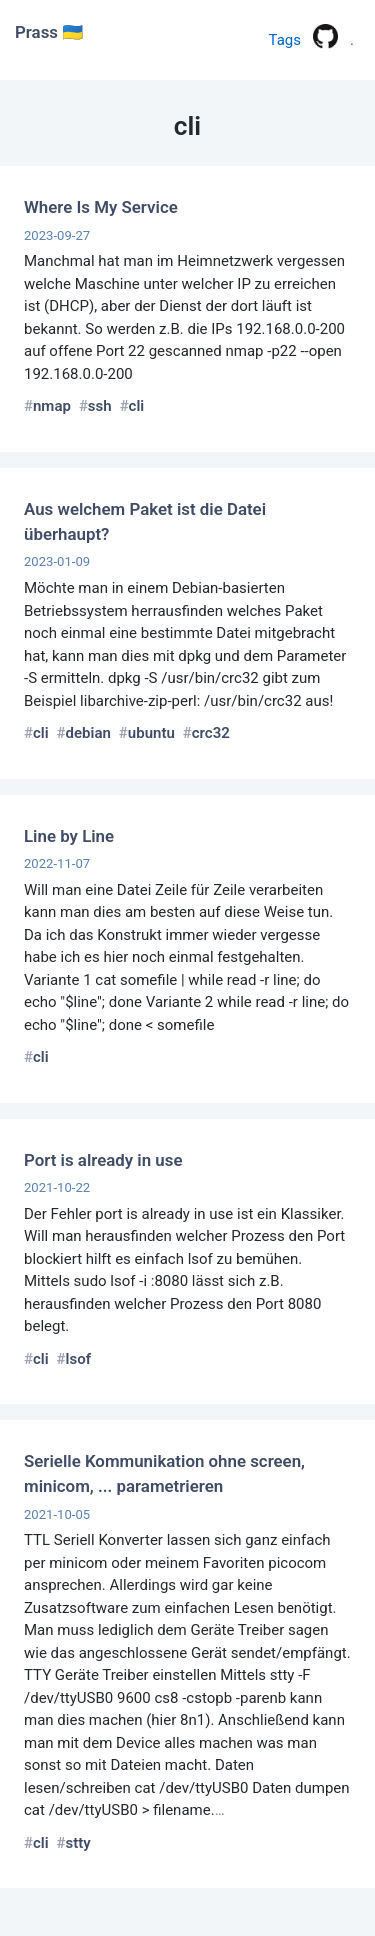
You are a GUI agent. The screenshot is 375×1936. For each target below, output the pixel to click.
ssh (100, 406)
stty (78, 1843)
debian (88, 733)
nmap (52, 406)
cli (137, 406)
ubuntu (151, 733)
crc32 (211, 733)
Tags (285, 40)
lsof (78, 1359)
